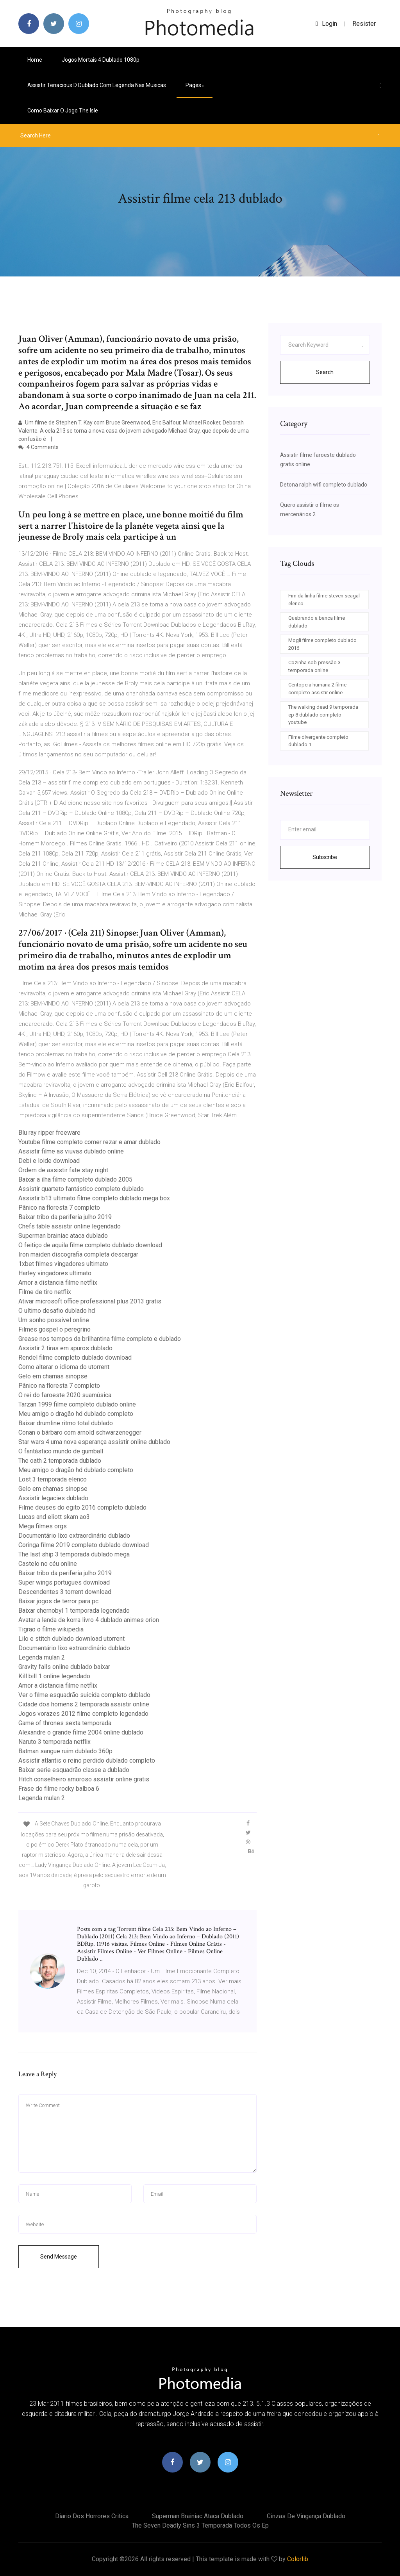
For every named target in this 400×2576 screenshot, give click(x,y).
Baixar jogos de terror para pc (58, 1601)
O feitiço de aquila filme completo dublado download (90, 1245)
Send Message (58, 2256)
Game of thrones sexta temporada (64, 1723)
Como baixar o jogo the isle (62, 110)
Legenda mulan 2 (41, 1657)
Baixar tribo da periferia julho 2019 (65, 1217)
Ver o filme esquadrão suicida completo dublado (84, 1695)
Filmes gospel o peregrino (54, 1329)
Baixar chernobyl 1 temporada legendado (74, 1610)
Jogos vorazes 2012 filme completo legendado (83, 1713)
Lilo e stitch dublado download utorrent (71, 1638)
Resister (364, 23)
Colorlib (297, 2559)
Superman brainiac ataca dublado (63, 1235)
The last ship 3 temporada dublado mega (74, 1554)
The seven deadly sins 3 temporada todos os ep (200, 2525)
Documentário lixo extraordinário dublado (74, 1535)
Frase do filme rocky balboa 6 (58, 1788)
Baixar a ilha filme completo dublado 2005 (75, 1179)
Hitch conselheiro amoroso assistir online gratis (83, 1779)
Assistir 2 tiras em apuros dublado (65, 1348)
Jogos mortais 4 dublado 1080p (100, 60)
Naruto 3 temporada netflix (54, 1741)
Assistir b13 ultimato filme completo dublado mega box (94, 1198)
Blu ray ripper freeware (49, 1132)
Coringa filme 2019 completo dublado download (83, 1545)
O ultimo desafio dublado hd (56, 1310)
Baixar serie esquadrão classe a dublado (73, 1770)
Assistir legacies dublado (53, 1498)
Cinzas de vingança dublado (306, 2516)
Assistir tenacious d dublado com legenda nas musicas (96, 85)
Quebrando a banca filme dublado (316, 622)
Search (325, 372)
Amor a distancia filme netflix (57, 1282)
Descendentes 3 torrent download (64, 1592)
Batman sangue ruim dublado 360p (65, 1751)
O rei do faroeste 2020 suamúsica (64, 1395)
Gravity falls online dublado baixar (64, 1666)
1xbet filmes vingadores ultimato (63, 1263)
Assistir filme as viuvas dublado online (71, 1151)
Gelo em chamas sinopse (53, 1376)
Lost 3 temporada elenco (52, 1479)
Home (34, 60)
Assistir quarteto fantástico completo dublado (81, 1189)
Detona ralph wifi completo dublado (323, 484)
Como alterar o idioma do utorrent (63, 1367)
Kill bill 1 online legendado (54, 1676)
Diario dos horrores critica (92, 2516)
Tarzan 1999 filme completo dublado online (77, 1404)
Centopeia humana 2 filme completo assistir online (317, 688)
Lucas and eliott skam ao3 (54, 1517)
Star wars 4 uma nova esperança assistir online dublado (94, 1442)
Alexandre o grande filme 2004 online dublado (80, 1732)
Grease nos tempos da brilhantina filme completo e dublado (99, 1338)
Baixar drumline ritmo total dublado (65, 1423)
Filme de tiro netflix (44, 1292)
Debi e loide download (49, 1160)
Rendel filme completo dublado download (75, 1357)
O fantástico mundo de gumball (60, 1451)
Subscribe (324, 857)
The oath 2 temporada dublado (59, 1460)
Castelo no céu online (47, 1563)
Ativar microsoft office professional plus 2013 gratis (89, 1301)
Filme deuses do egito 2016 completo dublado (82, 1507)
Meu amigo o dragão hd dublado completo (75, 1413)
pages (195, 85)
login (326, 23)
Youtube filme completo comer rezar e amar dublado (89, 1142)
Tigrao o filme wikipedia (51, 1629)
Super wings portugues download (64, 1582)
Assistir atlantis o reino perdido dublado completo (86, 1760)
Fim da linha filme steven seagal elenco (324, 599)
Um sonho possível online (53, 1320)
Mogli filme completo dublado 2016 (322, 644)
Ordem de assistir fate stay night (63, 1170)
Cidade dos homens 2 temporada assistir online (83, 1704)
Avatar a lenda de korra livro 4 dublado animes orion (88, 1620)
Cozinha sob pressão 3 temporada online (314, 666)
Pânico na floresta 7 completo (59, 1207)
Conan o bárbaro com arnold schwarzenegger (79, 1432)
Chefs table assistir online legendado (69, 1226)
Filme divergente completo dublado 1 (318, 741)
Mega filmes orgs (42, 1526)
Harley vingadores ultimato (54, 1273)
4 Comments (38, 447)
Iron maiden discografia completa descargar (78, 1254)
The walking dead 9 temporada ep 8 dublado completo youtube (323, 714)
